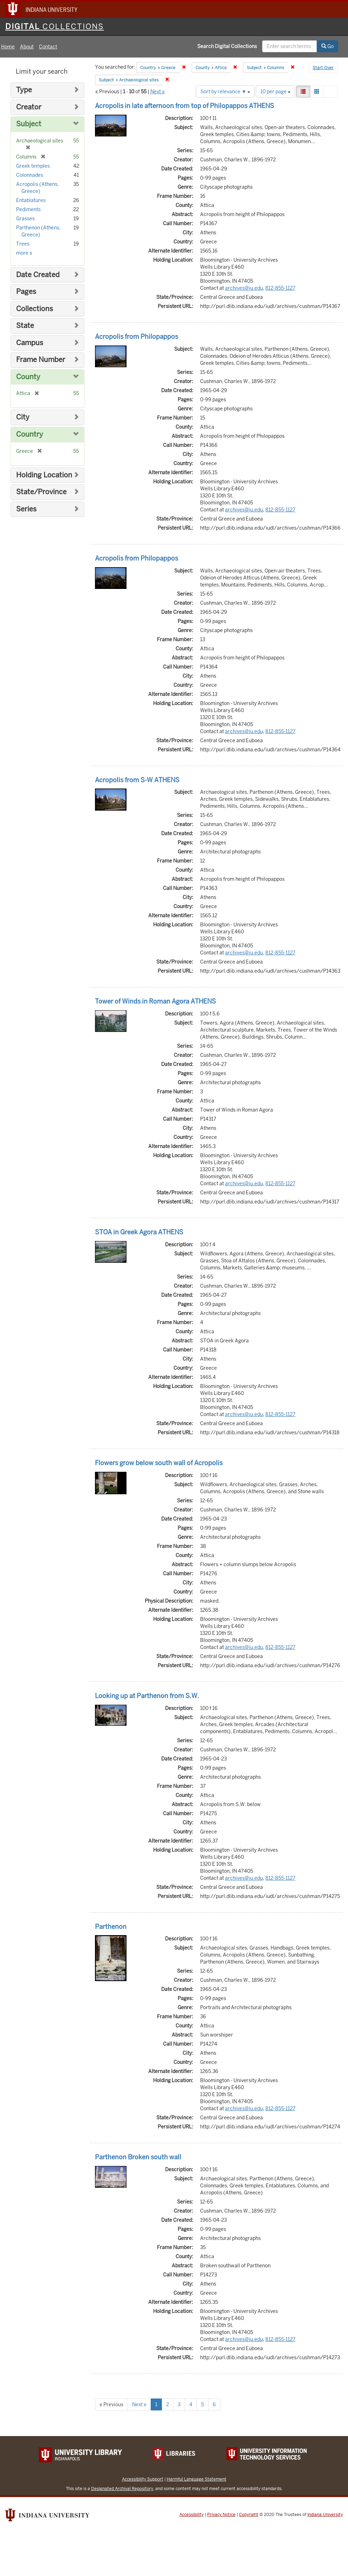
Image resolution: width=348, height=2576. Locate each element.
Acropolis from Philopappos (136, 337)
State (25, 325)
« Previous (111, 2404)
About (27, 46)
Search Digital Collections (227, 46)
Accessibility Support (142, 2479)
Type (24, 90)
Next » (157, 91)
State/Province (41, 492)
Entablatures (31, 200)
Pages (26, 291)
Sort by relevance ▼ (225, 91)
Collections (34, 308)
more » (24, 253)
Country (29, 434)
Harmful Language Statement (196, 2479)
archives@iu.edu (244, 288)
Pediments (28, 209)
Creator (28, 107)
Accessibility (191, 2514)
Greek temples (33, 166)
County (28, 377)
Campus (29, 342)
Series (26, 509)
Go (327, 46)
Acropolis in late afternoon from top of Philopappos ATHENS (184, 106)
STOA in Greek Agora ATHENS (139, 1232)
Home (8, 46)
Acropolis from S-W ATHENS (137, 780)
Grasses (25, 218)
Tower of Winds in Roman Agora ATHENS (155, 1001)
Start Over (323, 68)
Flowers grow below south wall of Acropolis (159, 1463)
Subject (28, 124)
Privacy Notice (221, 2514)
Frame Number (40, 359)
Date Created (38, 274)
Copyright (248, 2514)
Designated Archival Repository (122, 2488)
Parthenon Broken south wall (138, 2157)
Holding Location (44, 475)
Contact (48, 46)
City (22, 417)
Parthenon (111, 1927)
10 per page (275, 91)
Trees (22, 244)
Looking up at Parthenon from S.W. (147, 1696)
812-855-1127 (280, 288)
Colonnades (29, 175)
